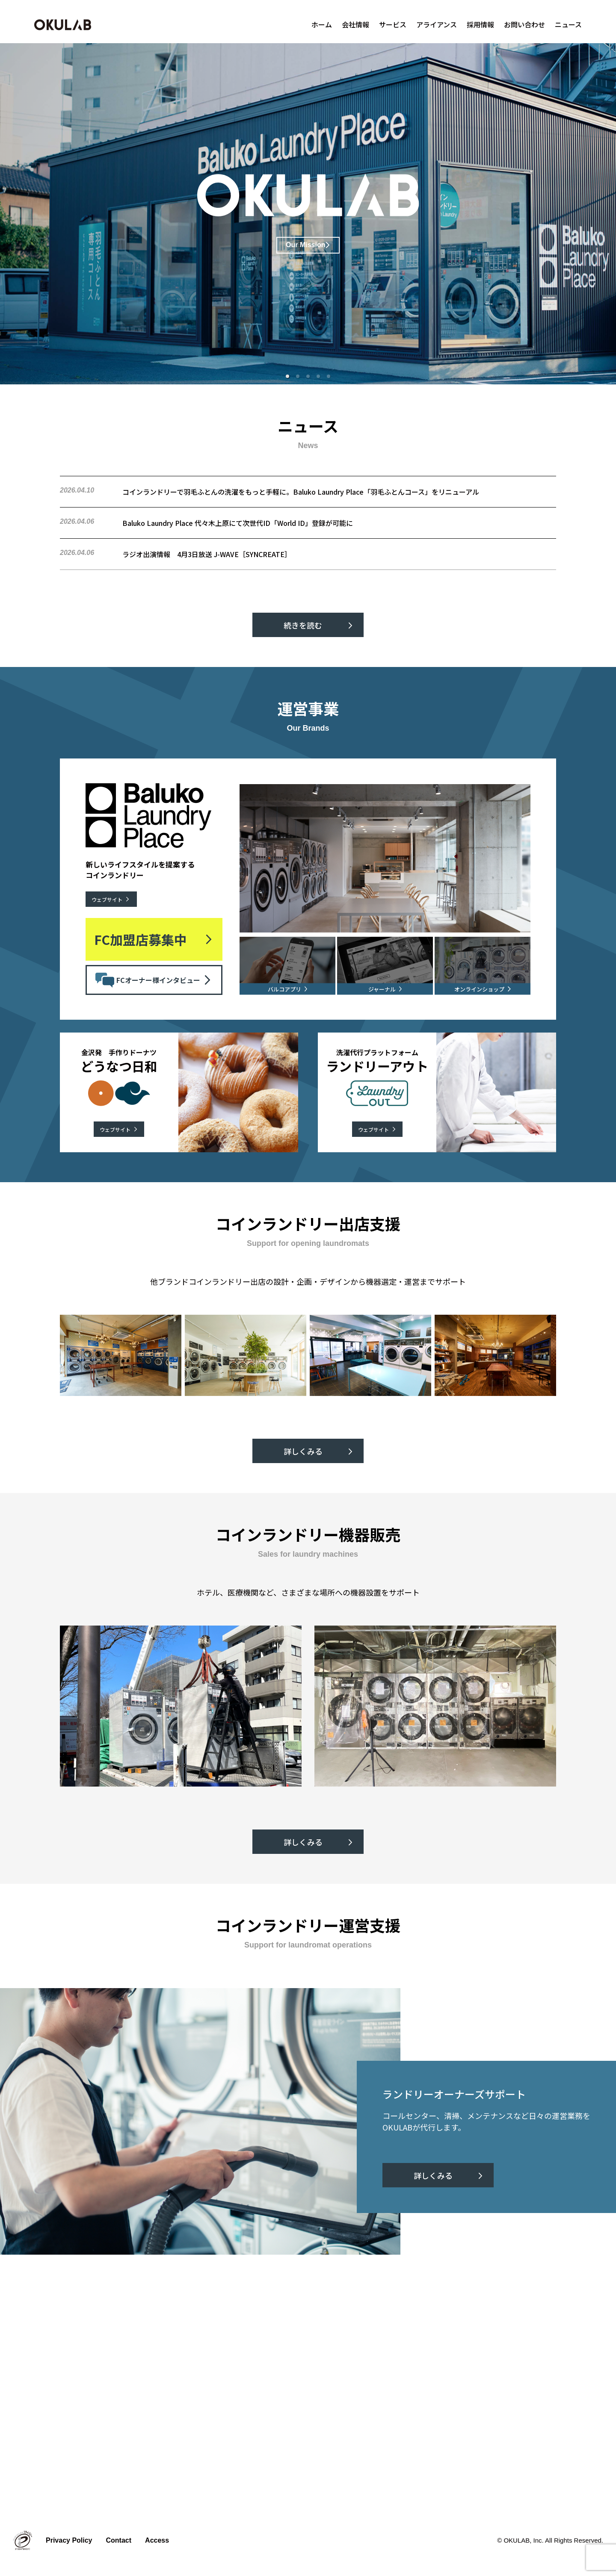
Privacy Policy (69, 2540)
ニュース (568, 24)
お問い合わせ (524, 24)
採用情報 (480, 24)
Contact (119, 2540)
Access (157, 2540)
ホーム (321, 24)
